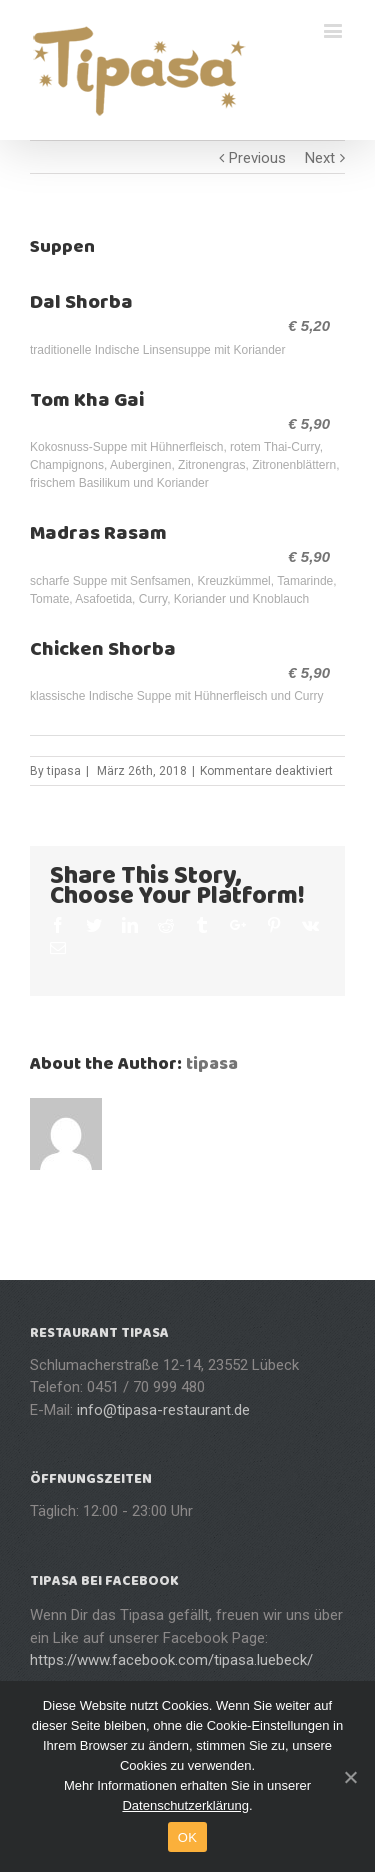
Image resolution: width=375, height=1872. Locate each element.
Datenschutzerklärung (185, 1805)
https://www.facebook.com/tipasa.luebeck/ (171, 1660)
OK (187, 1837)
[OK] (350, 1777)
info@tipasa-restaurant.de (163, 1410)
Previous (257, 158)
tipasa (64, 771)
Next (320, 158)
